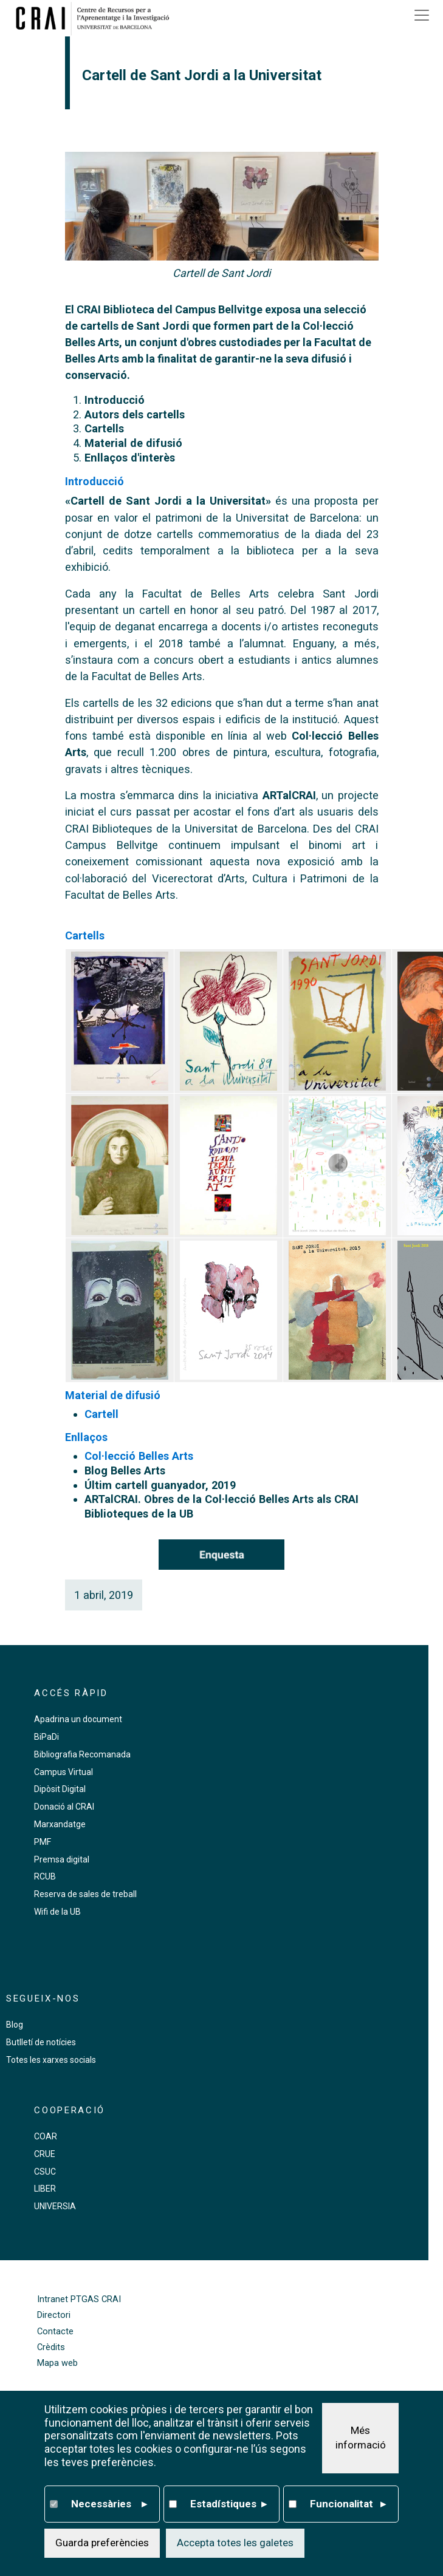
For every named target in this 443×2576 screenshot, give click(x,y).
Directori (53, 2315)
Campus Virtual (63, 1772)
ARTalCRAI (289, 795)
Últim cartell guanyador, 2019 (160, 1485)
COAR (45, 2136)
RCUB (45, 1876)
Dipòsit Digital (60, 1789)
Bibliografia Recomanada (82, 1754)
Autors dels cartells (134, 414)
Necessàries (109, 2504)
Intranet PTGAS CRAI (79, 2299)
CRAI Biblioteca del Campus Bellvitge (170, 309)
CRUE (44, 2154)
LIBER (45, 2188)
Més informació (360, 2437)
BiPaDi (46, 1737)
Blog (14, 2024)
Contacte (55, 2331)
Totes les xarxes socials (51, 2060)
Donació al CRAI (64, 1806)
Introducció (114, 400)
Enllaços (86, 1437)
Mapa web (57, 2363)
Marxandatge (60, 1824)
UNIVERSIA (55, 2206)
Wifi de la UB (57, 1912)
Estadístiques (228, 2504)
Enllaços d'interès (129, 457)
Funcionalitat (348, 2504)
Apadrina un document (78, 1719)
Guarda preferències (102, 2543)
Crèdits (51, 2347)
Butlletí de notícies (41, 2042)
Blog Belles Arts (124, 1470)
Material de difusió (133, 443)
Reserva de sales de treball (85, 1894)
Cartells (104, 428)
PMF (42, 1842)
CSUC (45, 2171)
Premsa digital (61, 1859)
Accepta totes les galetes (235, 2543)
